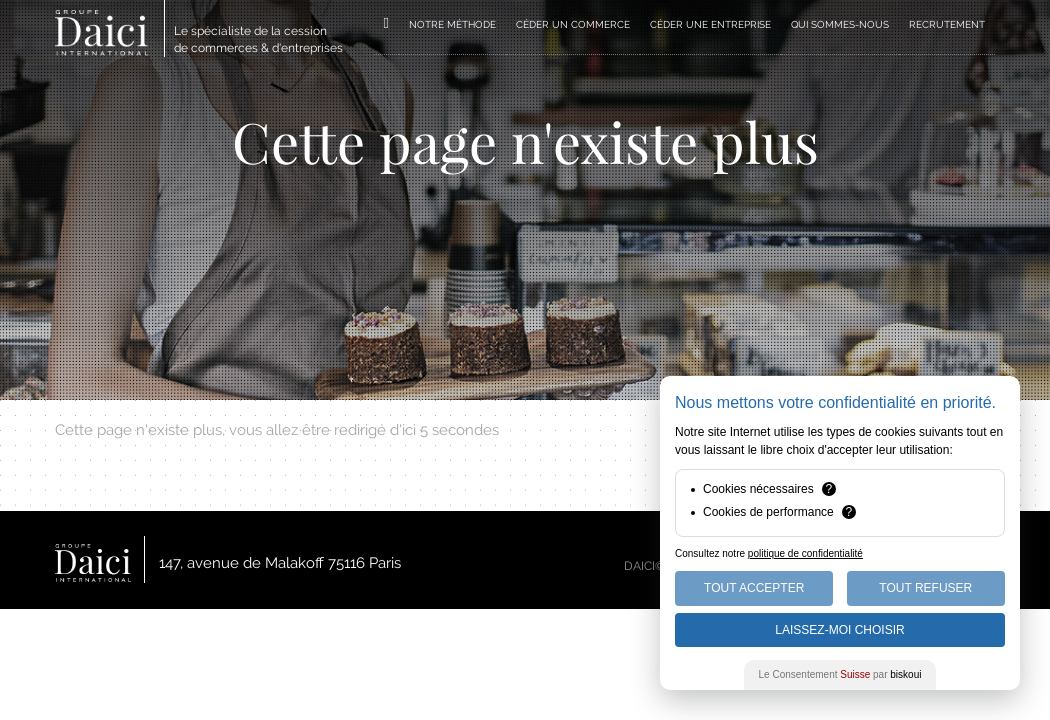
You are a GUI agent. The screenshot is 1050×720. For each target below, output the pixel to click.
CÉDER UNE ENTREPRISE (710, 24)
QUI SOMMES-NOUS (840, 24)
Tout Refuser (925, 588)
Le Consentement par (840, 674)
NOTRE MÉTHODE (452, 24)
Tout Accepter (754, 588)
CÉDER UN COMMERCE (573, 24)
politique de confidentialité (805, 553)
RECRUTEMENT (947, 24)
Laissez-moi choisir (839, 630)
